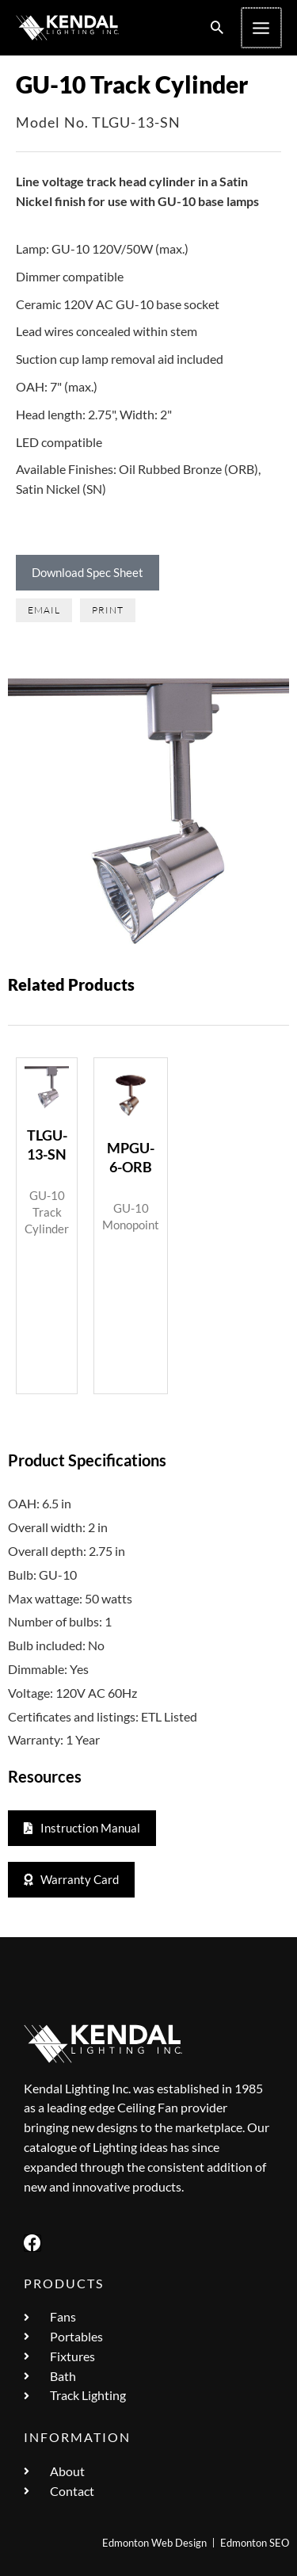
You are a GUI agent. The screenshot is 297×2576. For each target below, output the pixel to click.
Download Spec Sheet (87, 572)
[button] (218, 28)
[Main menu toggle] (262, 28)
